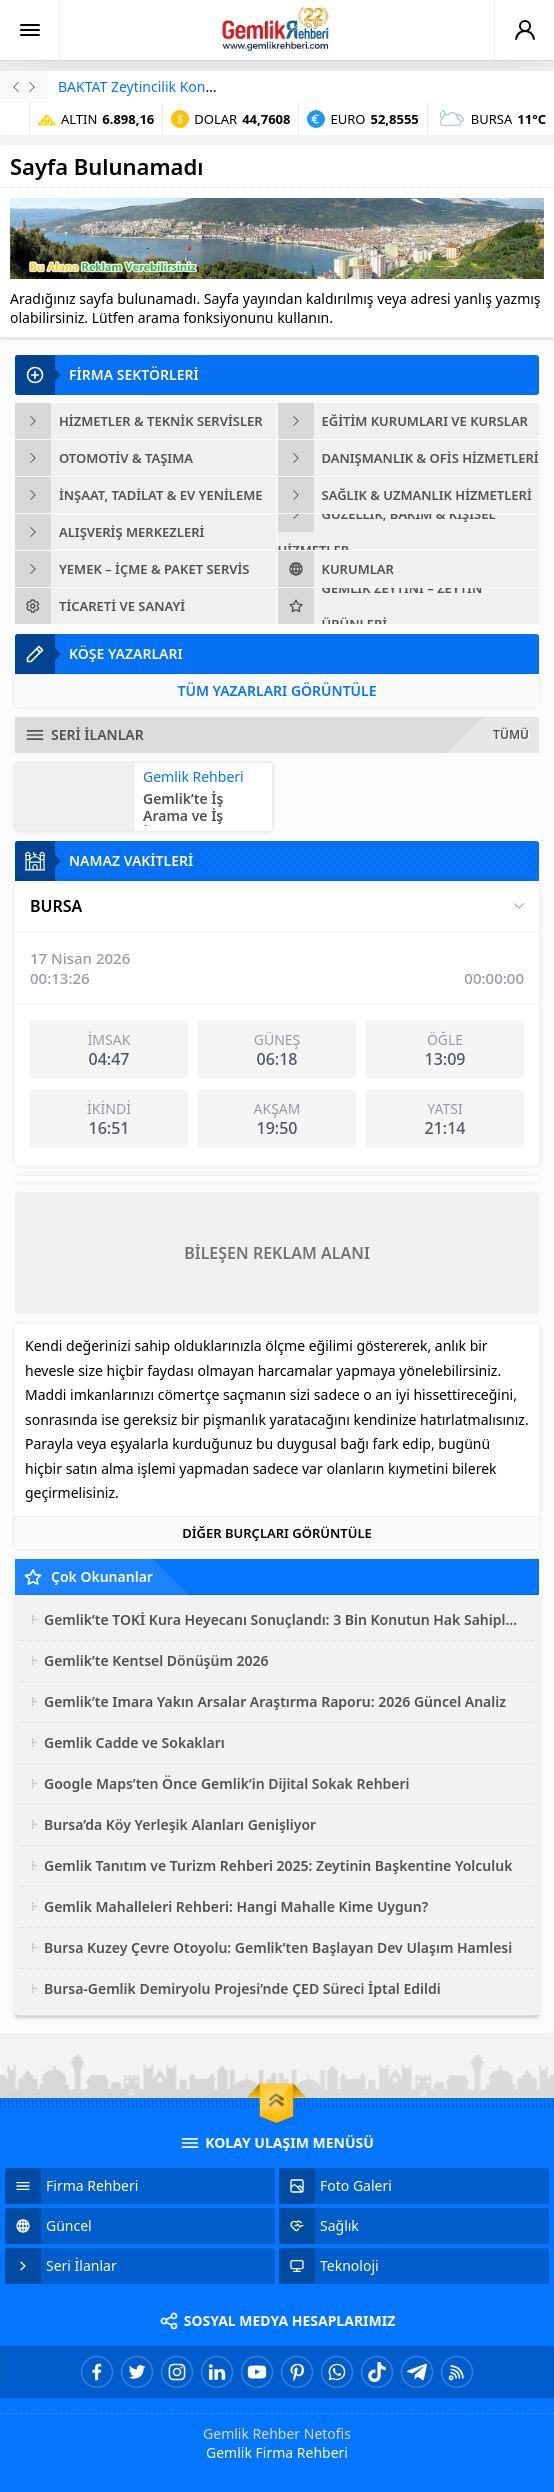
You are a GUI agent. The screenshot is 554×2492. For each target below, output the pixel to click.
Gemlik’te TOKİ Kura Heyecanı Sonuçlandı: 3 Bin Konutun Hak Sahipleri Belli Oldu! (284, 1619)
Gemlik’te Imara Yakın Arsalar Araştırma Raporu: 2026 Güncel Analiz (275, 1701)
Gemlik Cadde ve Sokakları (134, 1742)
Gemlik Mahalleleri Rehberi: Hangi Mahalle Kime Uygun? (236, 1906)
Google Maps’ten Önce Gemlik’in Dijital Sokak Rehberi (227, 1783)
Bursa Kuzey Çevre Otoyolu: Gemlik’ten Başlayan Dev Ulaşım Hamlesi (278, 1947)
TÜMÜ (511, 734)
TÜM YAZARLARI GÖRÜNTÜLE (276, 690)
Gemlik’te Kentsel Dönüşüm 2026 (156, 1660)
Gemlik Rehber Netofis (277, 2433)
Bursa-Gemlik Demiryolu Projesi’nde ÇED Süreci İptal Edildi (242, 1988)
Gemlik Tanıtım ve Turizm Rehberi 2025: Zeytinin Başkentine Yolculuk (278, 1865)
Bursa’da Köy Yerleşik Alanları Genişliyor (180, 1824)
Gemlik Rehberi (193, 776)
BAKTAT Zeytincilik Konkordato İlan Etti (184, 86)
